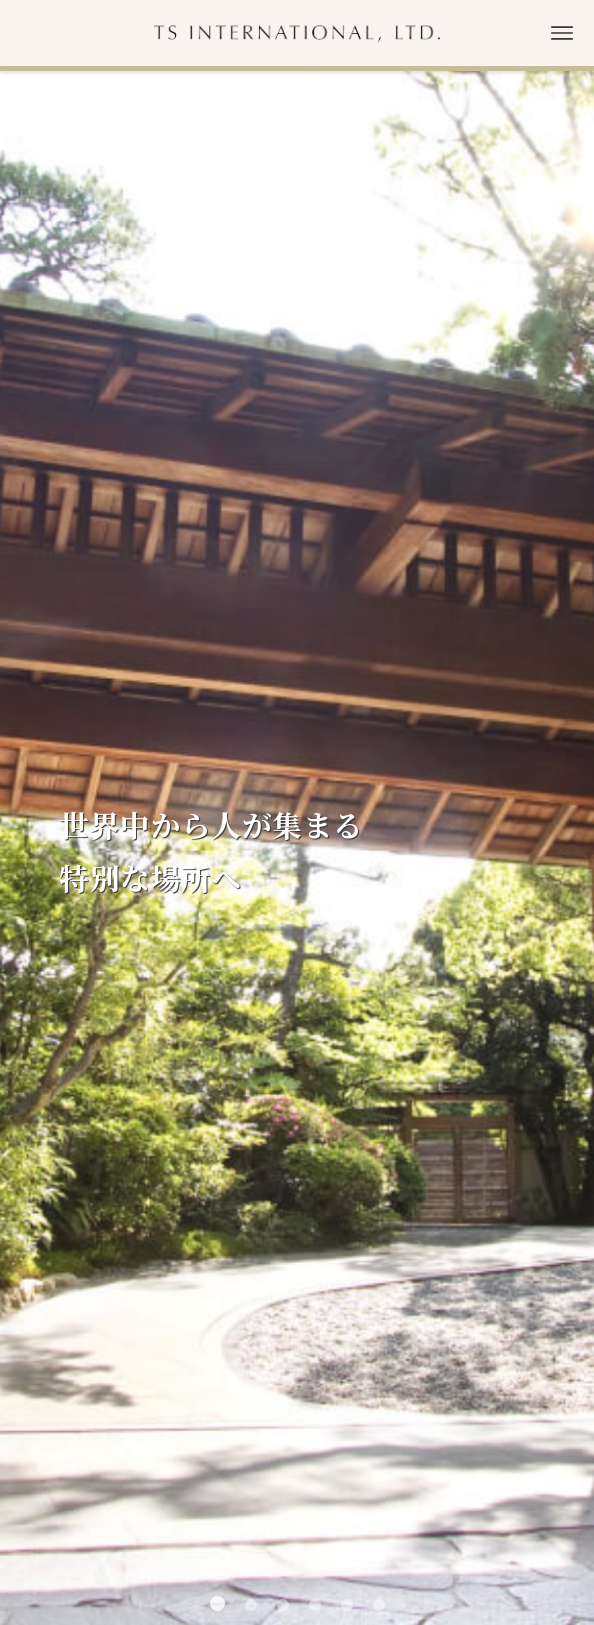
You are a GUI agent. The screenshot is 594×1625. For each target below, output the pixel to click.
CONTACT (297, 1178)
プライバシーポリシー (297, 1544)
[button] (217, 698)
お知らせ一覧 (510, 936)
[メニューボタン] (562, 33)
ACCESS (297, 1095)
